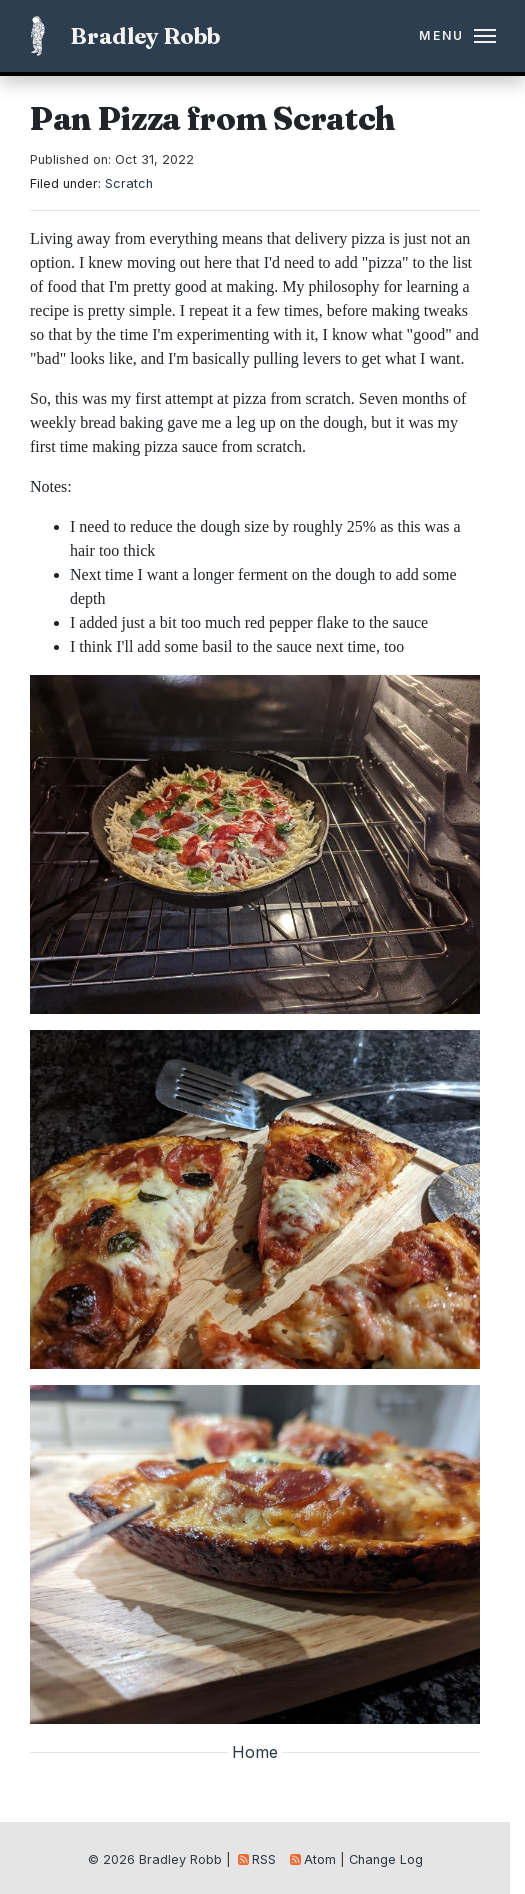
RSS (257, 1859)
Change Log (386, 1859)
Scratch (129, 183)
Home (255, 1752)
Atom (313, 1859)
